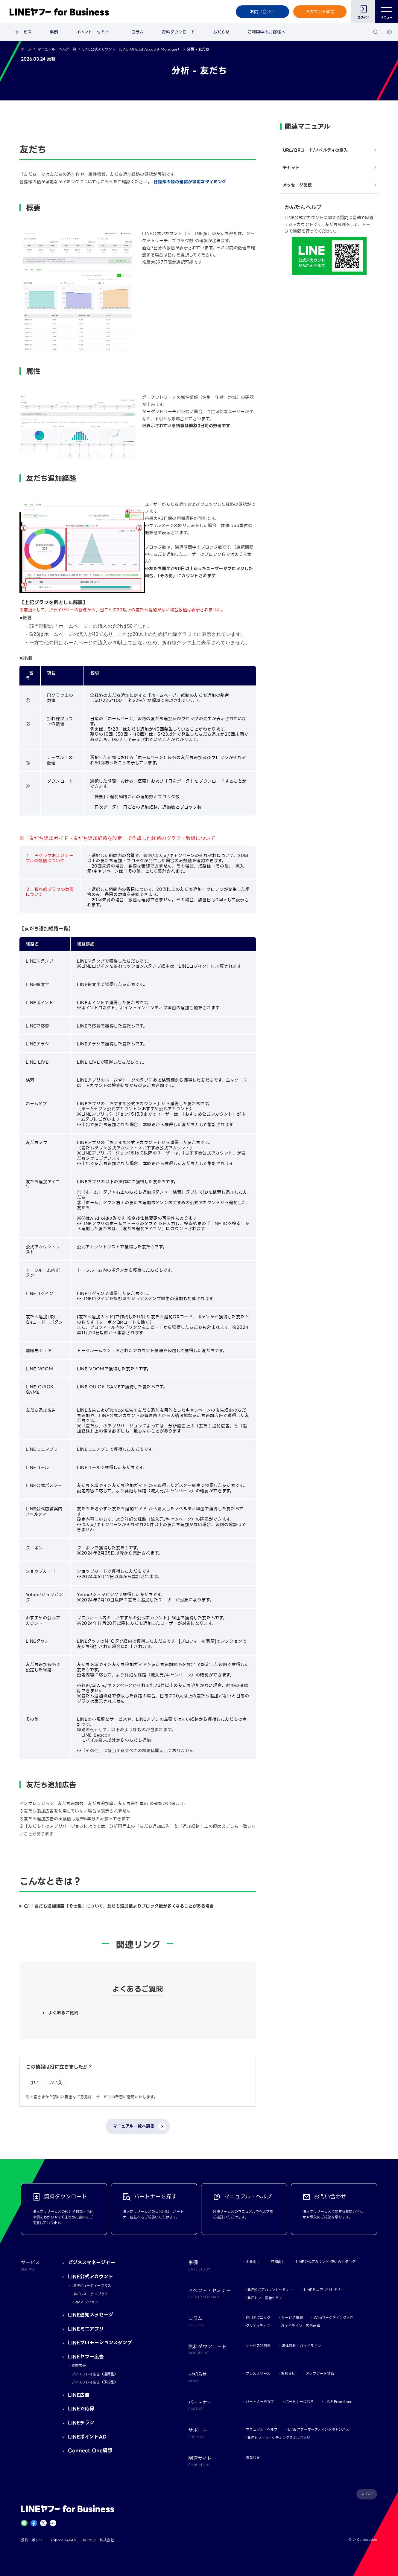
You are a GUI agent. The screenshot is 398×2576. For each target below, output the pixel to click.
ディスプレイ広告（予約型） (95, 2382)
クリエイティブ (258, 2325)
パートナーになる (299, 2401)
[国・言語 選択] (389, 32)
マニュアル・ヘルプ (261, 2429)
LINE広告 (78, 2395)
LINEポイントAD (87, 2437)
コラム (137, 32)
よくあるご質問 (63, 2013)
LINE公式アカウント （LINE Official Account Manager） (131, 49)
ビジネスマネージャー (91, 2262)
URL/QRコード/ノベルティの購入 (315, 150)
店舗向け (278, 2262)
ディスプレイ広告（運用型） (95, 2374)
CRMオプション (85, 2302)
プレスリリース (258, 2373)
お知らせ (221, 32)
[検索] (375, 32)
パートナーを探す (260, 2401)
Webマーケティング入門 (333, 2317)
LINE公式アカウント (90, 2276)
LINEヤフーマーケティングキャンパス (318, 2429)
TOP (369, 2493)
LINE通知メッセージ (90, 2315)
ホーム (26, 49)
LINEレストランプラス (90, 2294)
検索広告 (79, 2366)
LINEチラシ (81, 2423)
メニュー (386, 12)
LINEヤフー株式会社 (97, 2540)
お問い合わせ (262, 11)
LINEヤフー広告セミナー (266, 2298)
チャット (291, 167)
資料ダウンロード (178, 32)
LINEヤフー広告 (86, 2356)
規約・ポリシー (33, 2540)
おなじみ (253, 2457)
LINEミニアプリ (86, 2329)
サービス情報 (292, 2317)
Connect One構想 (90, 2450)
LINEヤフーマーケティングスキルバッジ (278, 2438)
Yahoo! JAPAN (63, 2540)
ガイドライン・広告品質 (300, 2325)
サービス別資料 (258, 2346)
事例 (54, 32)
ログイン (363, 17)
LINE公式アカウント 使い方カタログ (326, 2262)
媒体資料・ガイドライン (301, 2346)
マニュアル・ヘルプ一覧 (56, 49)
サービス (23, 32)
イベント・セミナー (94, 32)
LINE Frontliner (338, 2401)
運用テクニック (258, 2317)
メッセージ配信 (297, 185)
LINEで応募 (81, 2408)
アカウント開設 (320, 11)
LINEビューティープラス (91, 2285)
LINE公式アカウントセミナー (269, 2290)
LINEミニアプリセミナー (324, 2290)
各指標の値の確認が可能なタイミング (190, 181)
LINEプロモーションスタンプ (100, 2342)
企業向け (253, 2262)
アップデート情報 (320, 2373)
